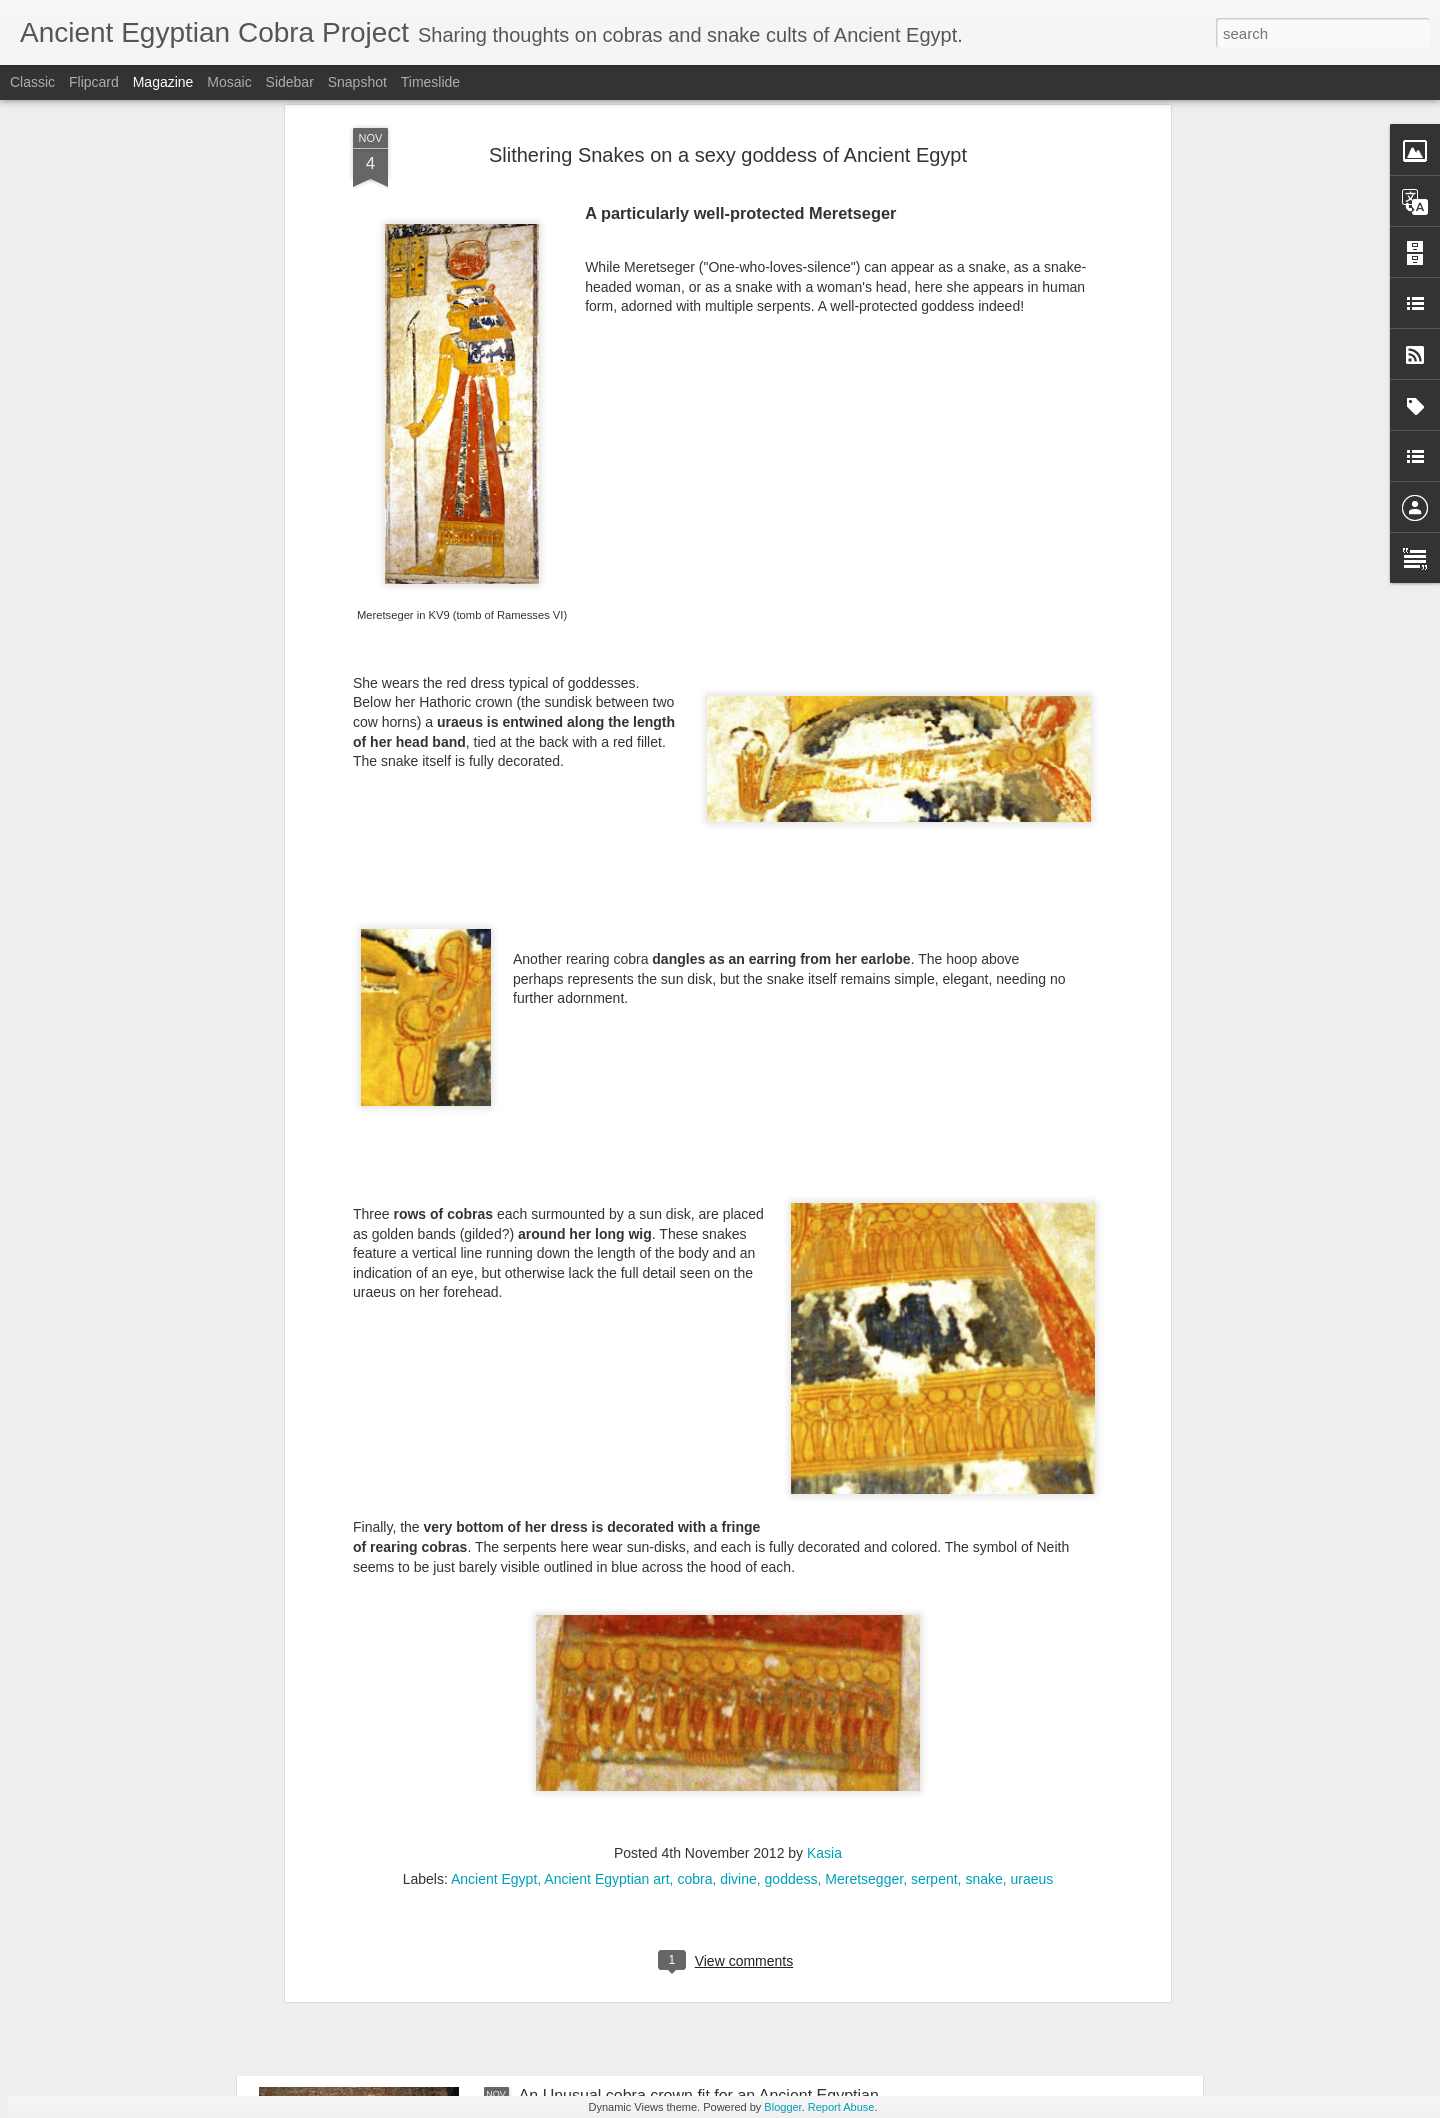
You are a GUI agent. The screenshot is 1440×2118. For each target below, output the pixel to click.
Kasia (824, 1513)
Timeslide (430, 82)
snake (983, 1539)
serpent (934, 1539)
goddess (791, 1539)
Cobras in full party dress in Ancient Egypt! (669, 1684)
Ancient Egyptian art (606, 1539)
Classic (32, 82)
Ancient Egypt (494, 1539)
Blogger (782, 2107)
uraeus (1032, 1539)
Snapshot (357, 82)
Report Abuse (841, 2107)
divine (738, 1539)
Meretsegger (864, 1539)
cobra (694, 1539)
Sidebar (290, 82)
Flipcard (94, 82)
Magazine (163, 82)
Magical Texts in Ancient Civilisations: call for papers (478, 1911)
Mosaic (229, 82)
